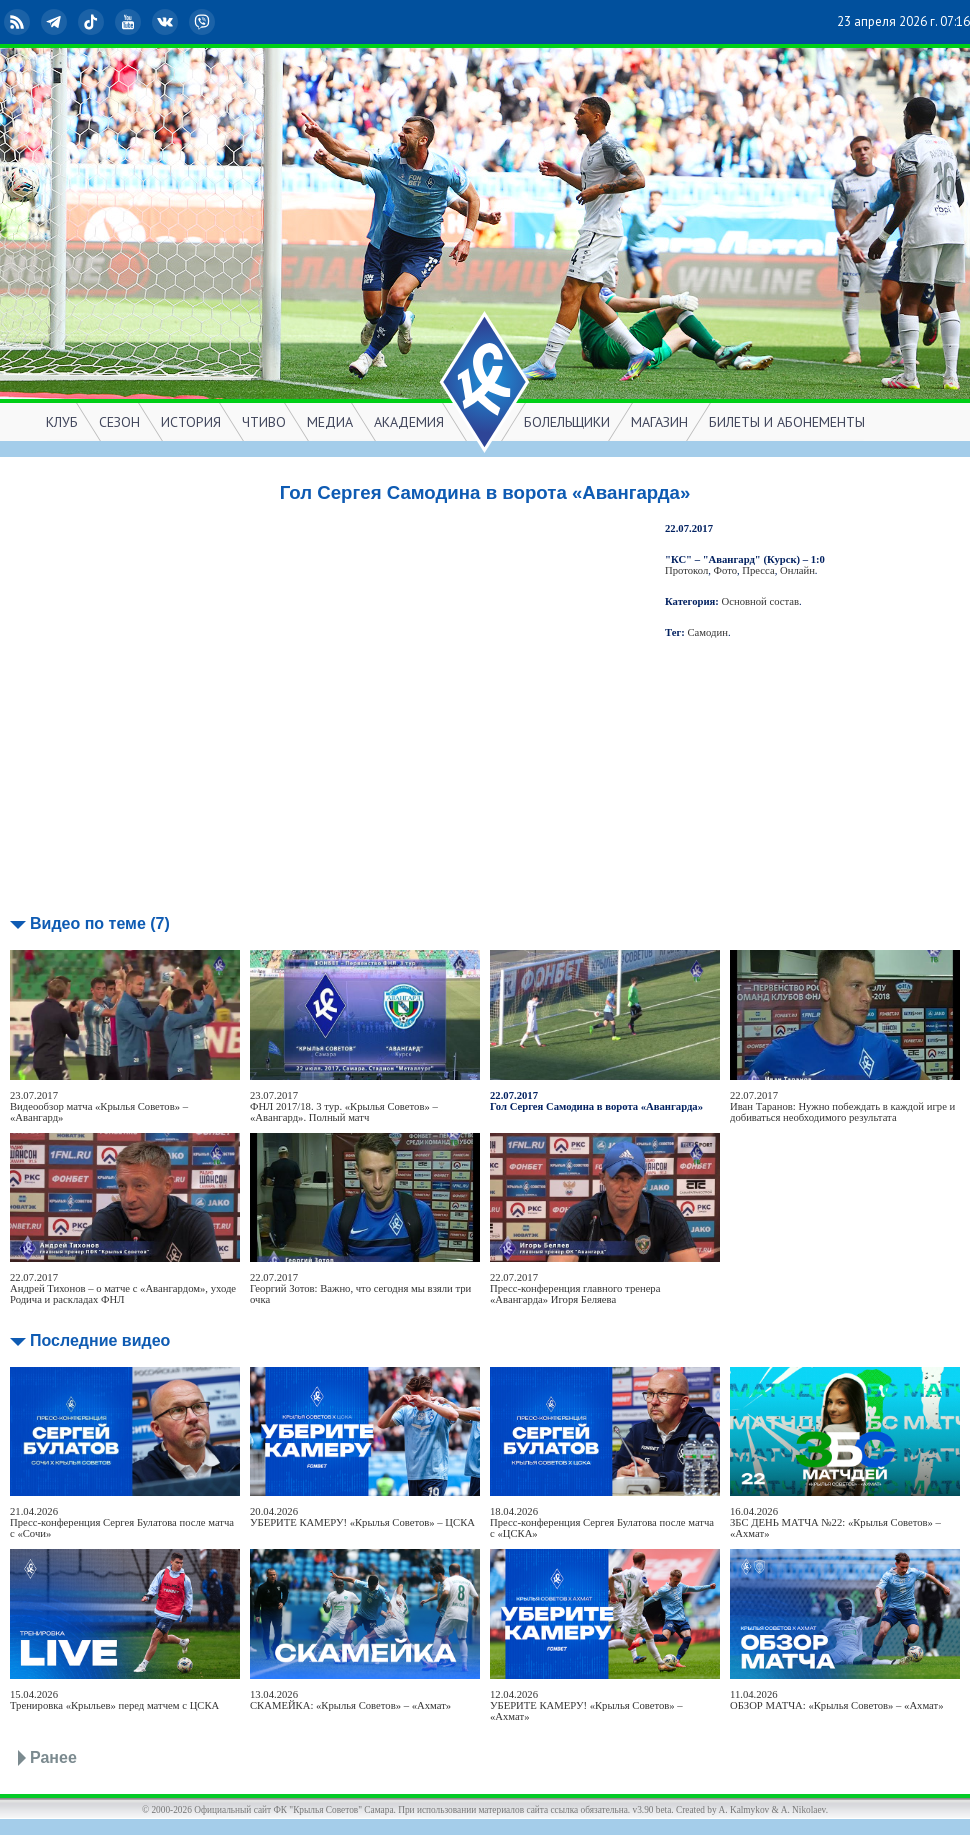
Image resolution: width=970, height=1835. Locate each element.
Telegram (56, 22)
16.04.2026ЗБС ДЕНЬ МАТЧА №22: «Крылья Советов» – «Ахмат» (835, 1522)
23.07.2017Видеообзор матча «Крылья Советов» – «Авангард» (99, 1106)
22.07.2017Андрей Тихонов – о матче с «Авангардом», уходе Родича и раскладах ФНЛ (123, 1288)
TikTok (93, 22)
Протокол (686, 570)
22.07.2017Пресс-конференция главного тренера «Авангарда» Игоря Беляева (575, 1288)
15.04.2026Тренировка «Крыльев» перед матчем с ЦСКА (114, 1700)
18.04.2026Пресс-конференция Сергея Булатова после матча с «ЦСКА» (602, 1522)
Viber (204, 22)
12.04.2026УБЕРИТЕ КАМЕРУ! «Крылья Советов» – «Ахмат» (586, 1705)
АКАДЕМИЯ (409, 422)
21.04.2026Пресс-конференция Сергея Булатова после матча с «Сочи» (122, 1522)
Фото (725, 570)
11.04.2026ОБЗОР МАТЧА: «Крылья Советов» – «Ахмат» (837, 1700)
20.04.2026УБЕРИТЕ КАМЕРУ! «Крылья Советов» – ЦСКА (362, 1517)
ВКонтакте (167, 22)
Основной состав (761, 601)
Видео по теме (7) (100, 923)
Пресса (758, 570)
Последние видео (100, 1340)
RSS (19, 22)
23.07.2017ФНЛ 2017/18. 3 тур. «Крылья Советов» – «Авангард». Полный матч (344, 1106)
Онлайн (797, 570)
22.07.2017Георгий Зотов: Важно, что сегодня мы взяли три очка (360, 1288)
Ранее (53, 1757)
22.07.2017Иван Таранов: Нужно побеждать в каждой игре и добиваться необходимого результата (842, 1106)
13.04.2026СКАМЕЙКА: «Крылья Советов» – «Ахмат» (350, 1700)
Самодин (708, 632)
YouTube (130, 22)
